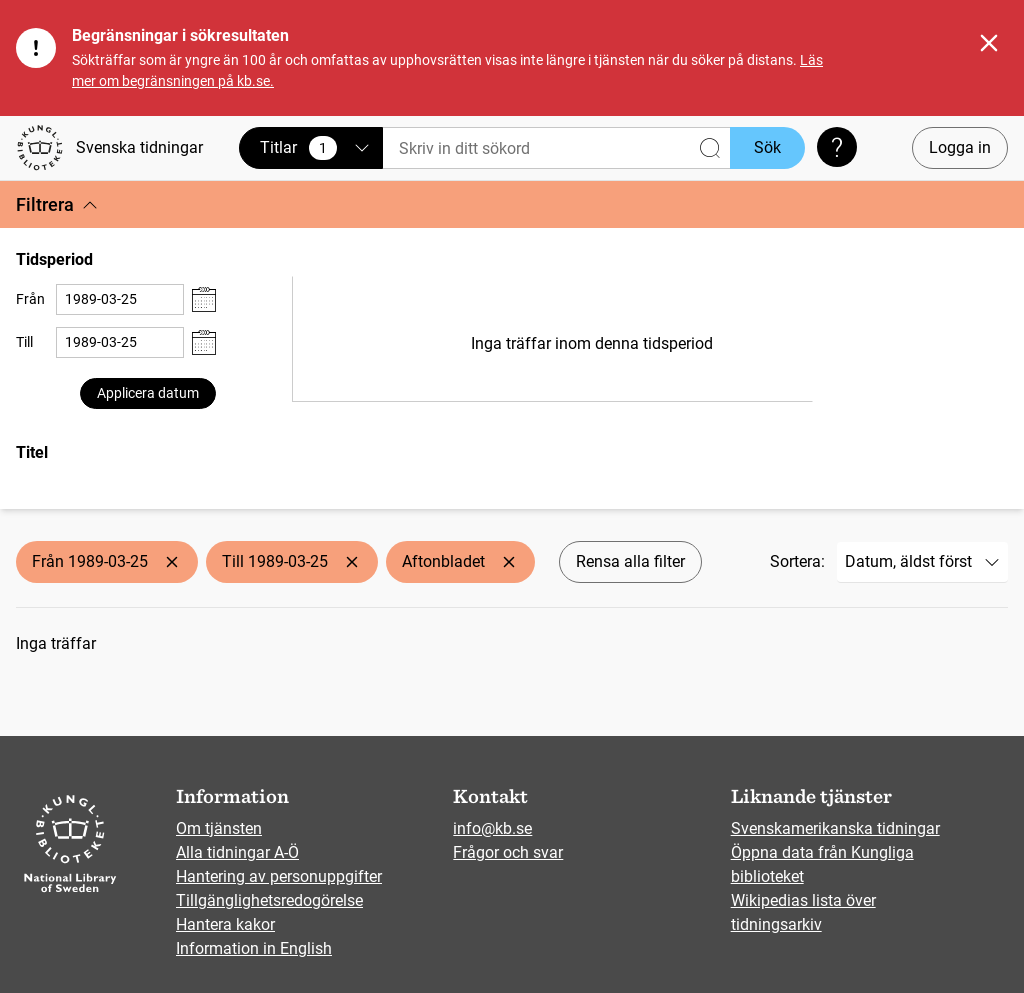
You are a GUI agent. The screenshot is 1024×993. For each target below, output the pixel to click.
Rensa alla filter (630, 561)
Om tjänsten (219, 828)
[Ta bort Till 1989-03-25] (352, 562)
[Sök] (556, 148)
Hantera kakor (225, 924)
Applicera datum (148, 393)
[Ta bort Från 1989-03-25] (172, 562)
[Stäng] (989, 43)
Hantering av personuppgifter (279, 876)
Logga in (960, 147)
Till (24, 342)
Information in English (254, 948)
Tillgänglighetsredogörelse (269, 900)
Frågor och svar (508, 852)
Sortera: (797, 561)
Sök (767, 147)
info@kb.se (492, 828)
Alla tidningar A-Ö (237, 852)
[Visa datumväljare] (204, 299)
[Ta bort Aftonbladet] (509, 562)
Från (30, 299)
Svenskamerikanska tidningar (835, 828)
